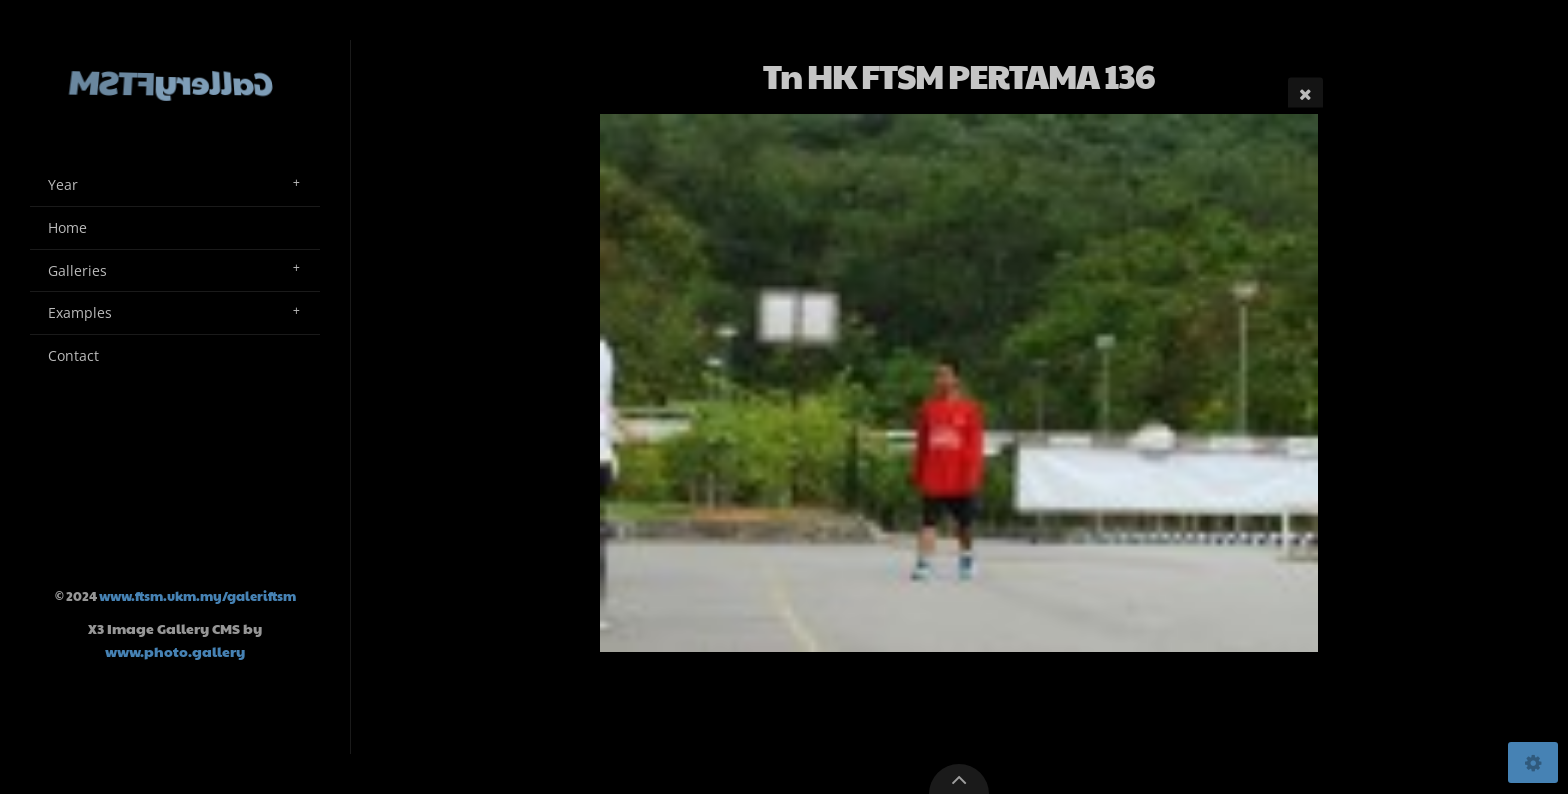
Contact (73, 355)
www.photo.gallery (175, 651)
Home (67, 227)
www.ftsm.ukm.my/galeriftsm (197, 596)
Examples (80, 312)
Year (63, 184)
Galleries (77, 270)
